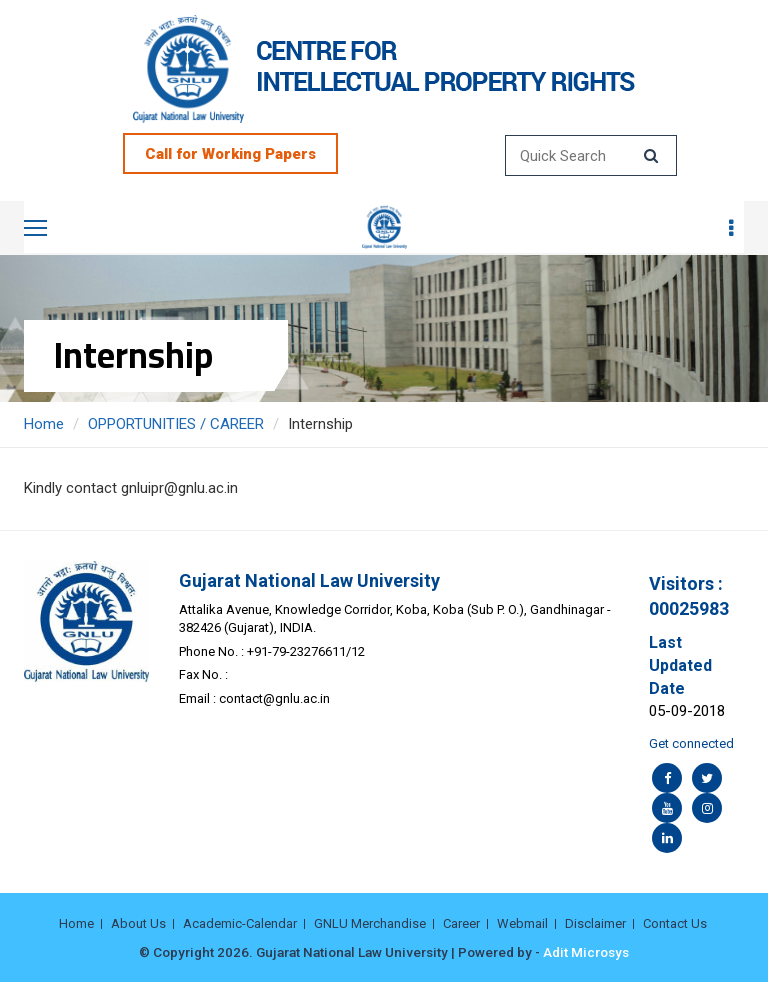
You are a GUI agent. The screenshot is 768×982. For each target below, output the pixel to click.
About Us (138, 923)
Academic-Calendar (240, 923)
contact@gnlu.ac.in (274, 698)
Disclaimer (595, 923)
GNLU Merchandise (370, 923)
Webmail (522, 923)
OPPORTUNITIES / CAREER (176, 424)
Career (461, 923)
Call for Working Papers (230, 154)
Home (44, 424)
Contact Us (675, 923)
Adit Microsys (586, 952)
